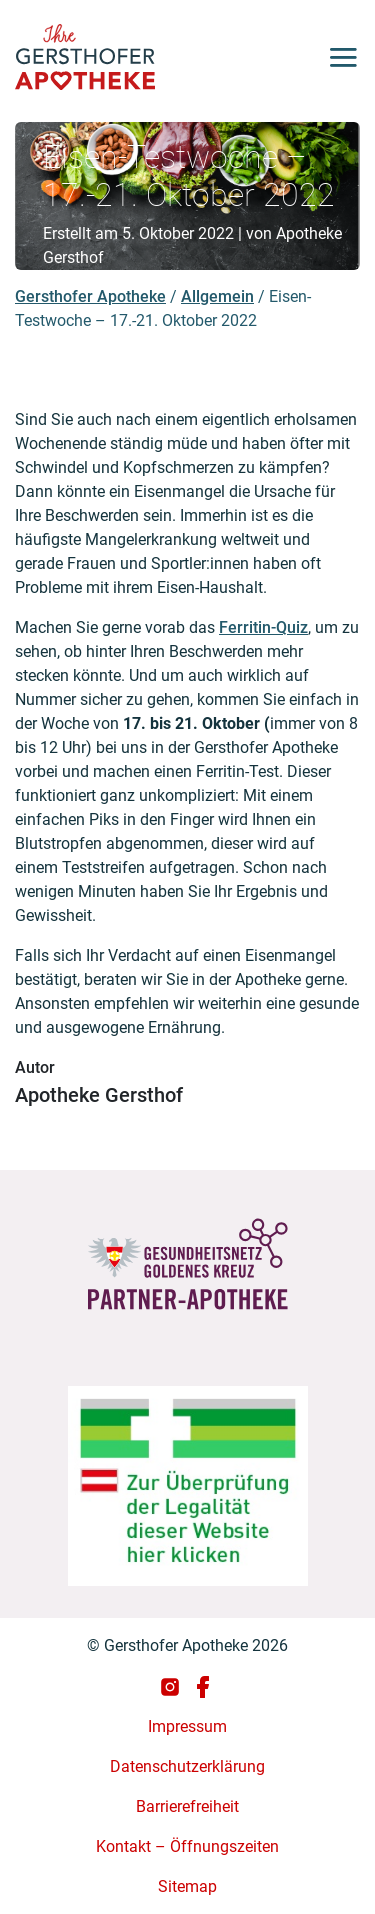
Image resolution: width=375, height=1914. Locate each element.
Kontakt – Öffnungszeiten (187, 1846)
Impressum (187, 1726)
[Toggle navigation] (335, 57)
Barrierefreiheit (187, 1806)
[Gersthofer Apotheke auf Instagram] (172, 1685)
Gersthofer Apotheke (90, 296)
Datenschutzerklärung (187, 1766)
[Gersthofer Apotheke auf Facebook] (203, 1685)
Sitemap (187, 1886)
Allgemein (217, 296)
